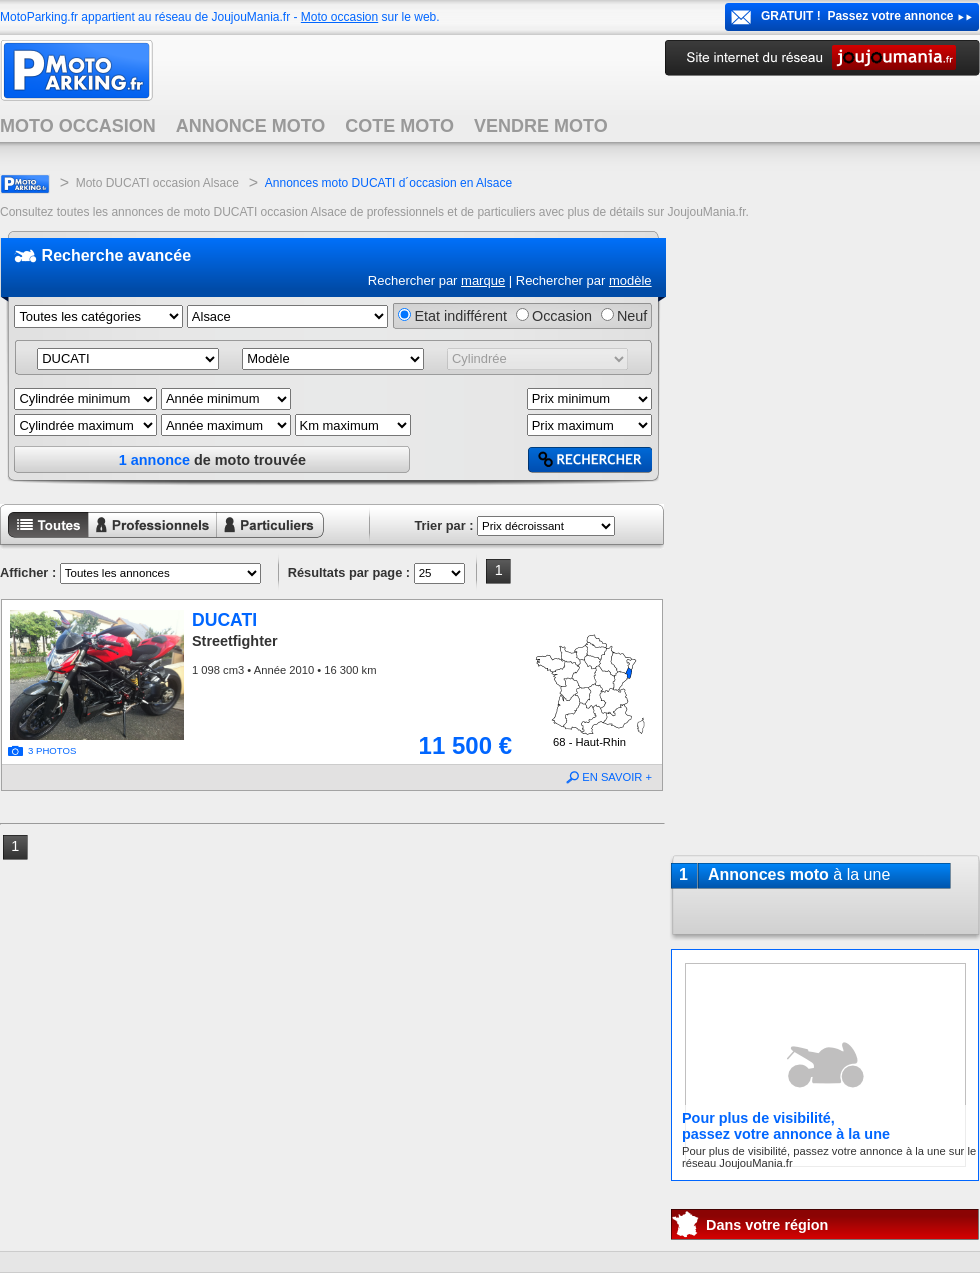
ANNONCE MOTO (251, 126)
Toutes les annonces (44, 539)
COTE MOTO (399, 126)
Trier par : (443, 525)
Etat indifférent (460, 316)
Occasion (562, 316)
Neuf (632, 316)
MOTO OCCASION (78, 126)
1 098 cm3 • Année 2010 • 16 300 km (284, 670)
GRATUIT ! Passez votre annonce (857, 16)
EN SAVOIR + (617, 777)
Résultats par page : (349, 572)
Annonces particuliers (254, 539)
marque (483, 280)
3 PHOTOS (52, 750)
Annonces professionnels (139, 539)
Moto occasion (339, 17)
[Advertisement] (825, 534)
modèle (630, 280)
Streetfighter (235, 641)
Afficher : (28, 572)
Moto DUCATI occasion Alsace (157, 183)
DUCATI (224, 620)
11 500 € (465, 745)
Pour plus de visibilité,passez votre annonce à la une (786, 1126)
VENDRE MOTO (541, 126)
